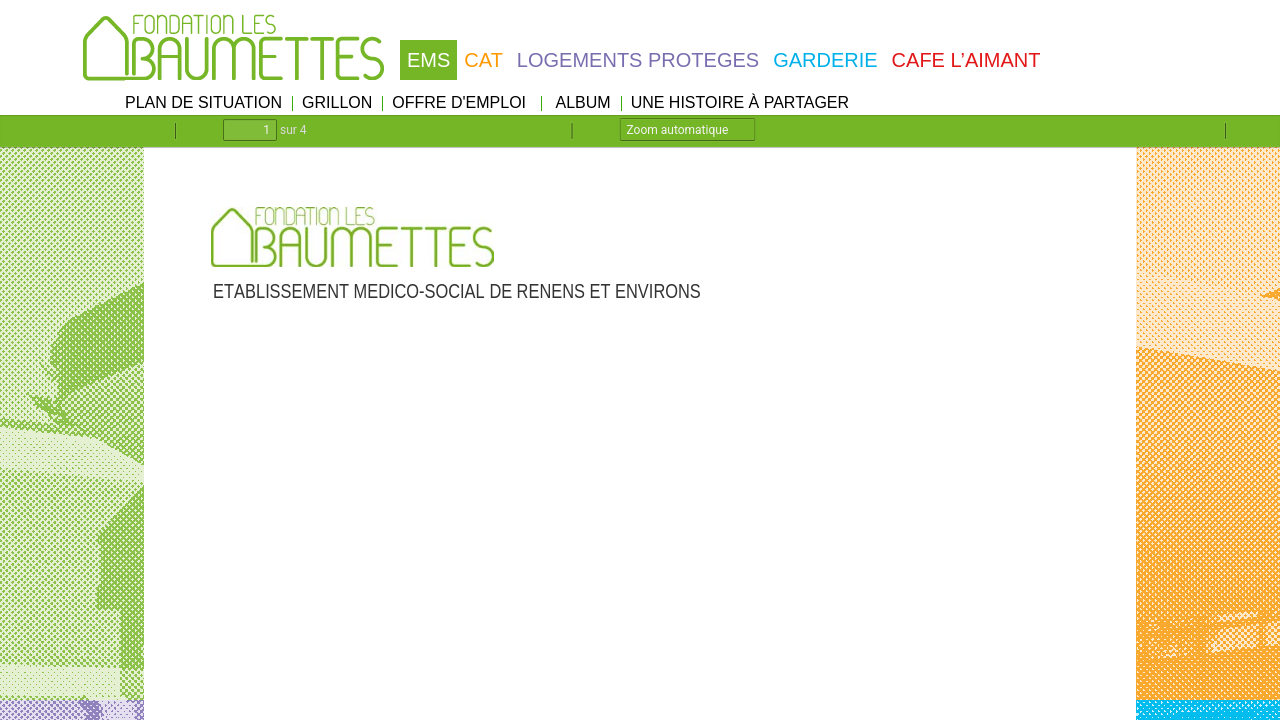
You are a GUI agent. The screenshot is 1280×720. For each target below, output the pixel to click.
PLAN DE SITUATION (203, 102)
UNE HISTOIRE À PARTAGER (740, 102)
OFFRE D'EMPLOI (459, 102)
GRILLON (337, 102)
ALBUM (583, 102)
